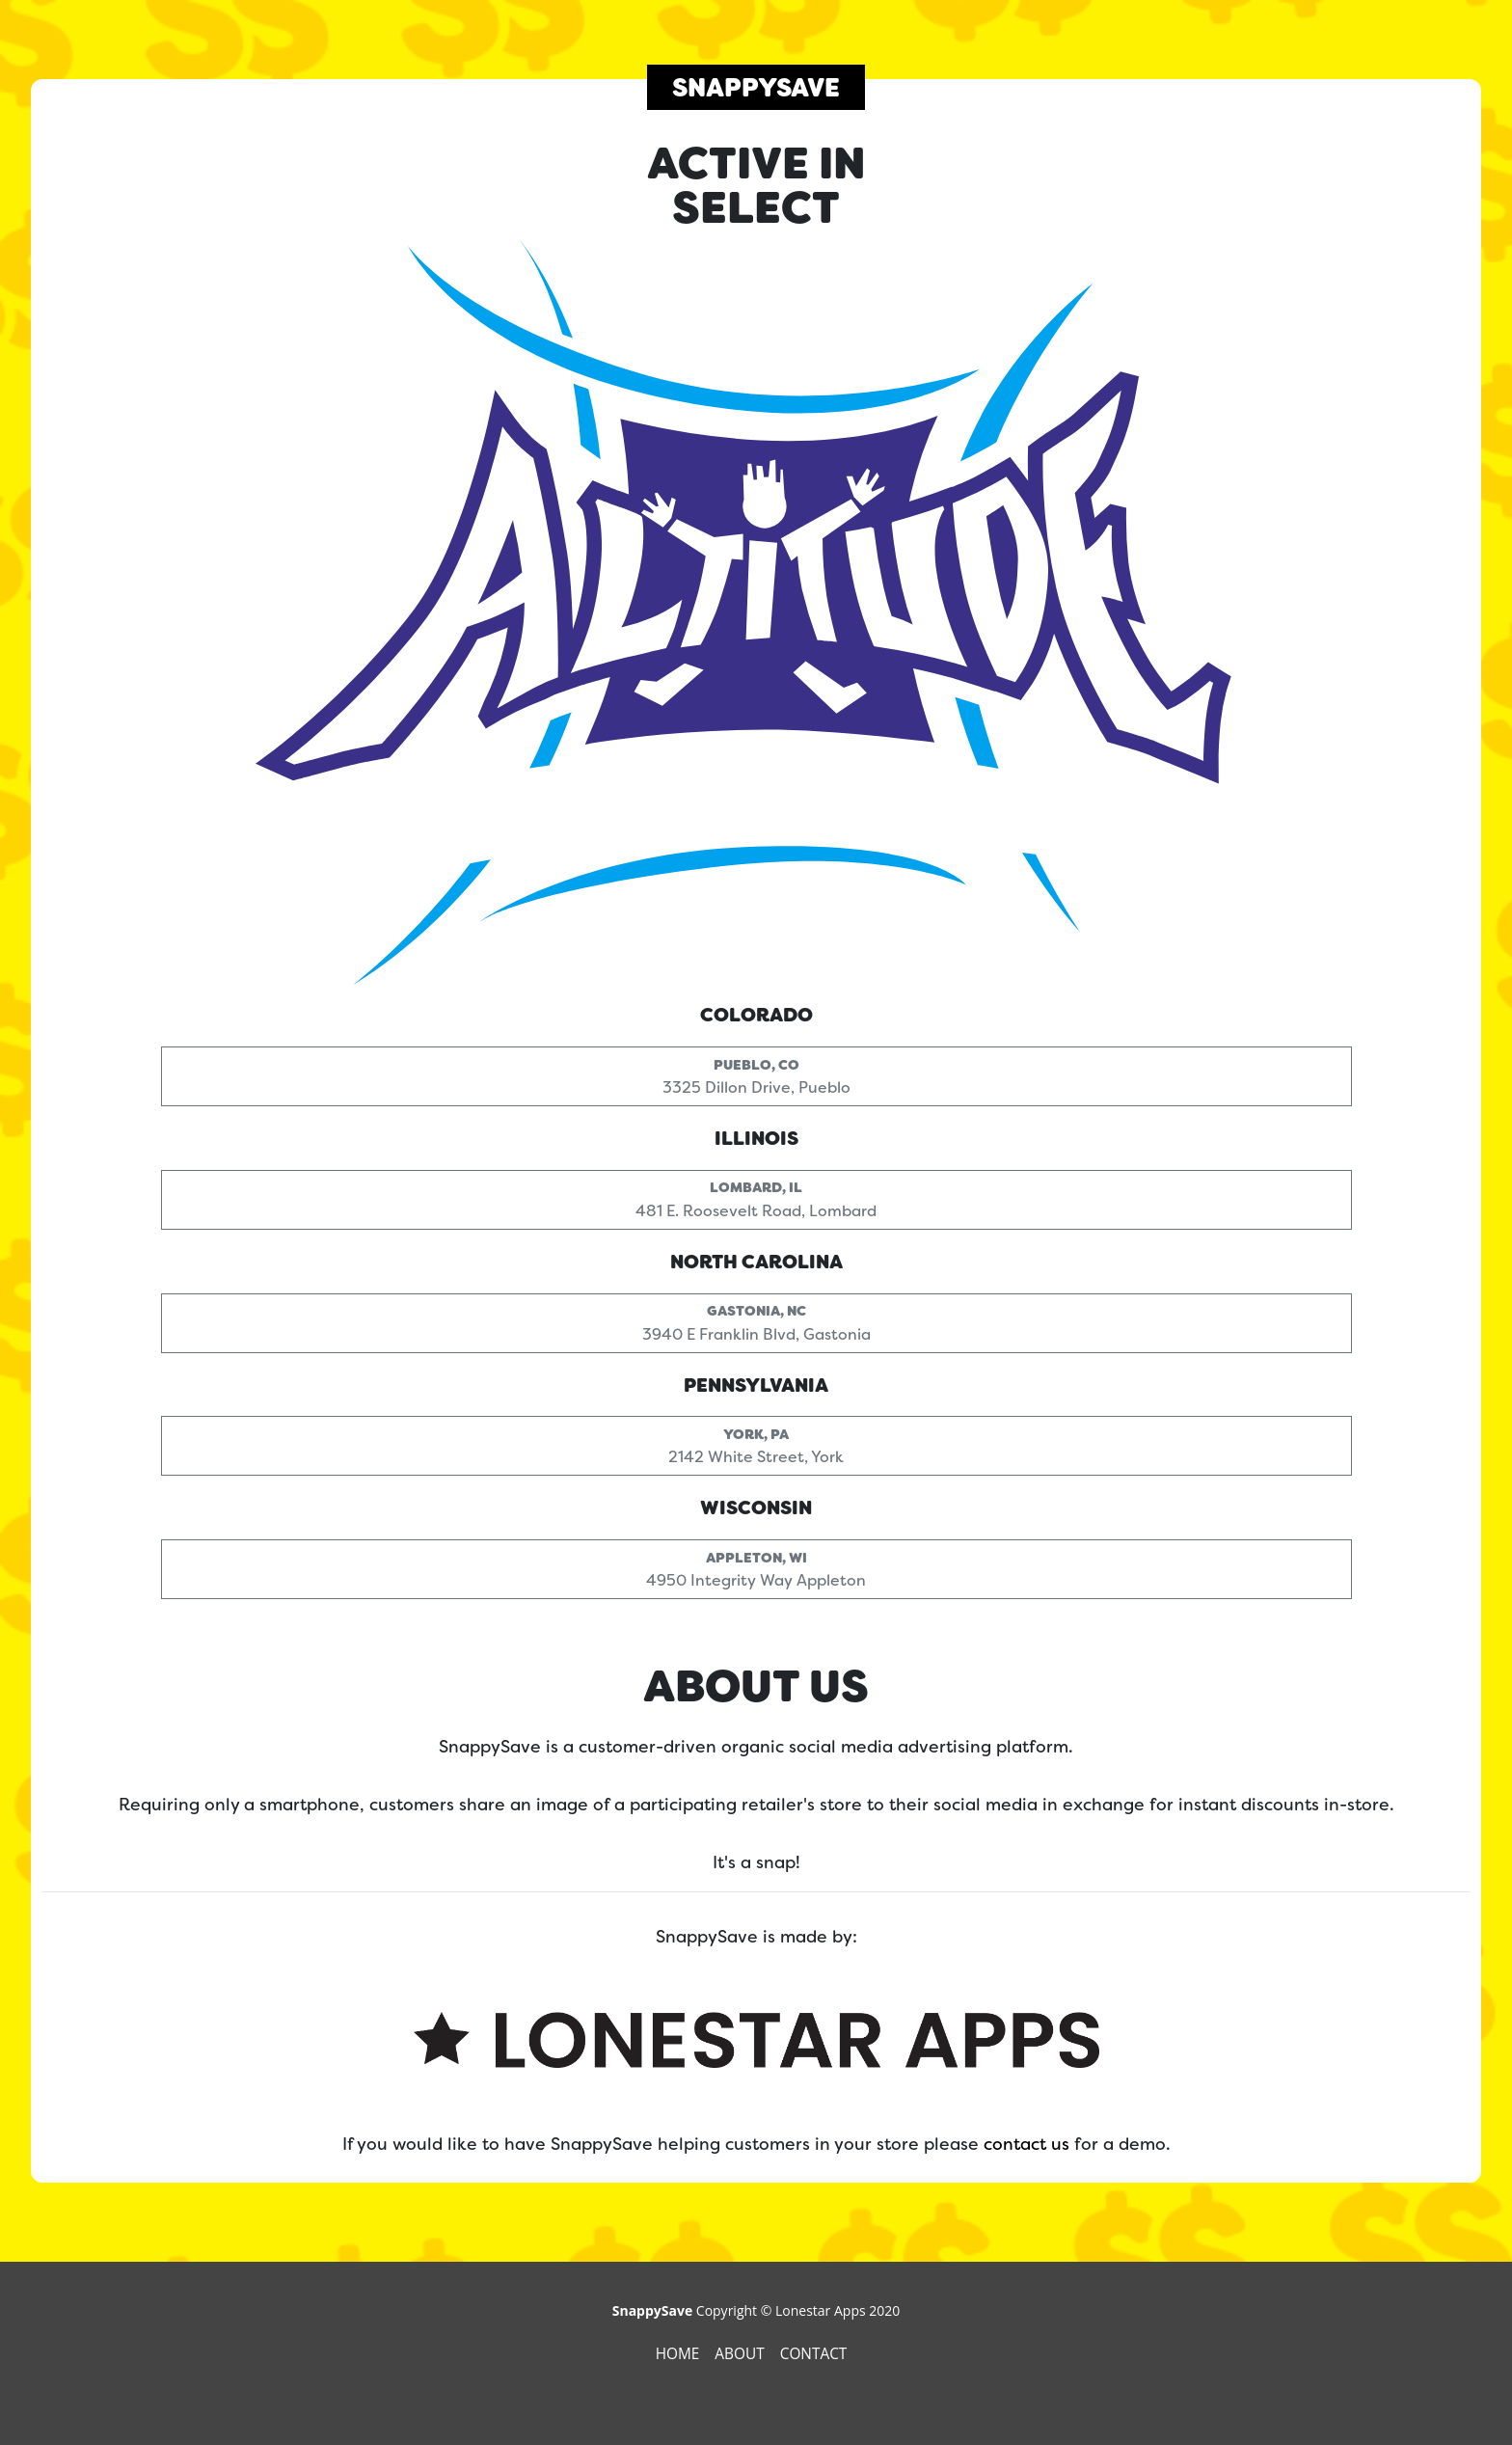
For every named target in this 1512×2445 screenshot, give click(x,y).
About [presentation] (741, 2354)
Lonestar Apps (820, 2310)
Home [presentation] (680, 2354)
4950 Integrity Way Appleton (756, 1564)
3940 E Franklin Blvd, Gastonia (756, 1319)
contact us (1026, 2144)
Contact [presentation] (815, 2354)
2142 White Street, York (756, 1441)
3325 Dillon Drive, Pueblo (756, 1072)
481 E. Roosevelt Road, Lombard (756, 1195)
